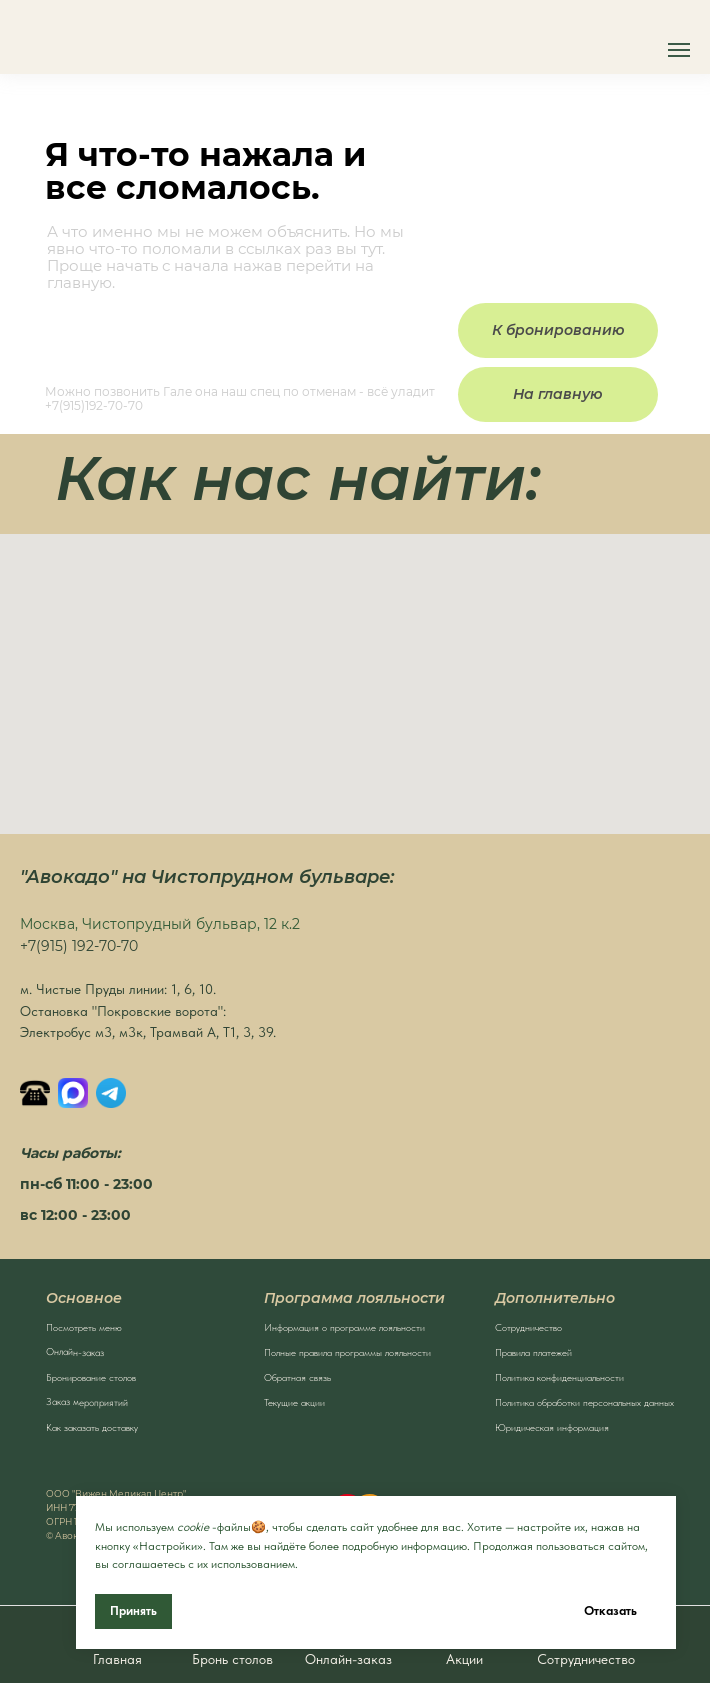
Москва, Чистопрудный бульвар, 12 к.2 (160, 924)
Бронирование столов (91, 1377)
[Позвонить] (35, 1093)
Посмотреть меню (84, 1327)
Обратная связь (297, 1377)
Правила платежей (533, 1352)
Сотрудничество (528, 1327)
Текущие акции (294, 1402)
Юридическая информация (552, 1427)
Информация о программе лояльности (344, 1327)
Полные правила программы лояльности (347, 1352)
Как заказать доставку (92, 1427)
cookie (193, 1527)
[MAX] (73, 1093)
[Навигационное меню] (679, 50)
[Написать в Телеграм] (111, 1093)
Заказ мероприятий (87, 1401)
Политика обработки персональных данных (584, 1402)
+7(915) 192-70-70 (79, 946)
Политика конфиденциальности (559, 1377)
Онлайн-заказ (75, 1351)
